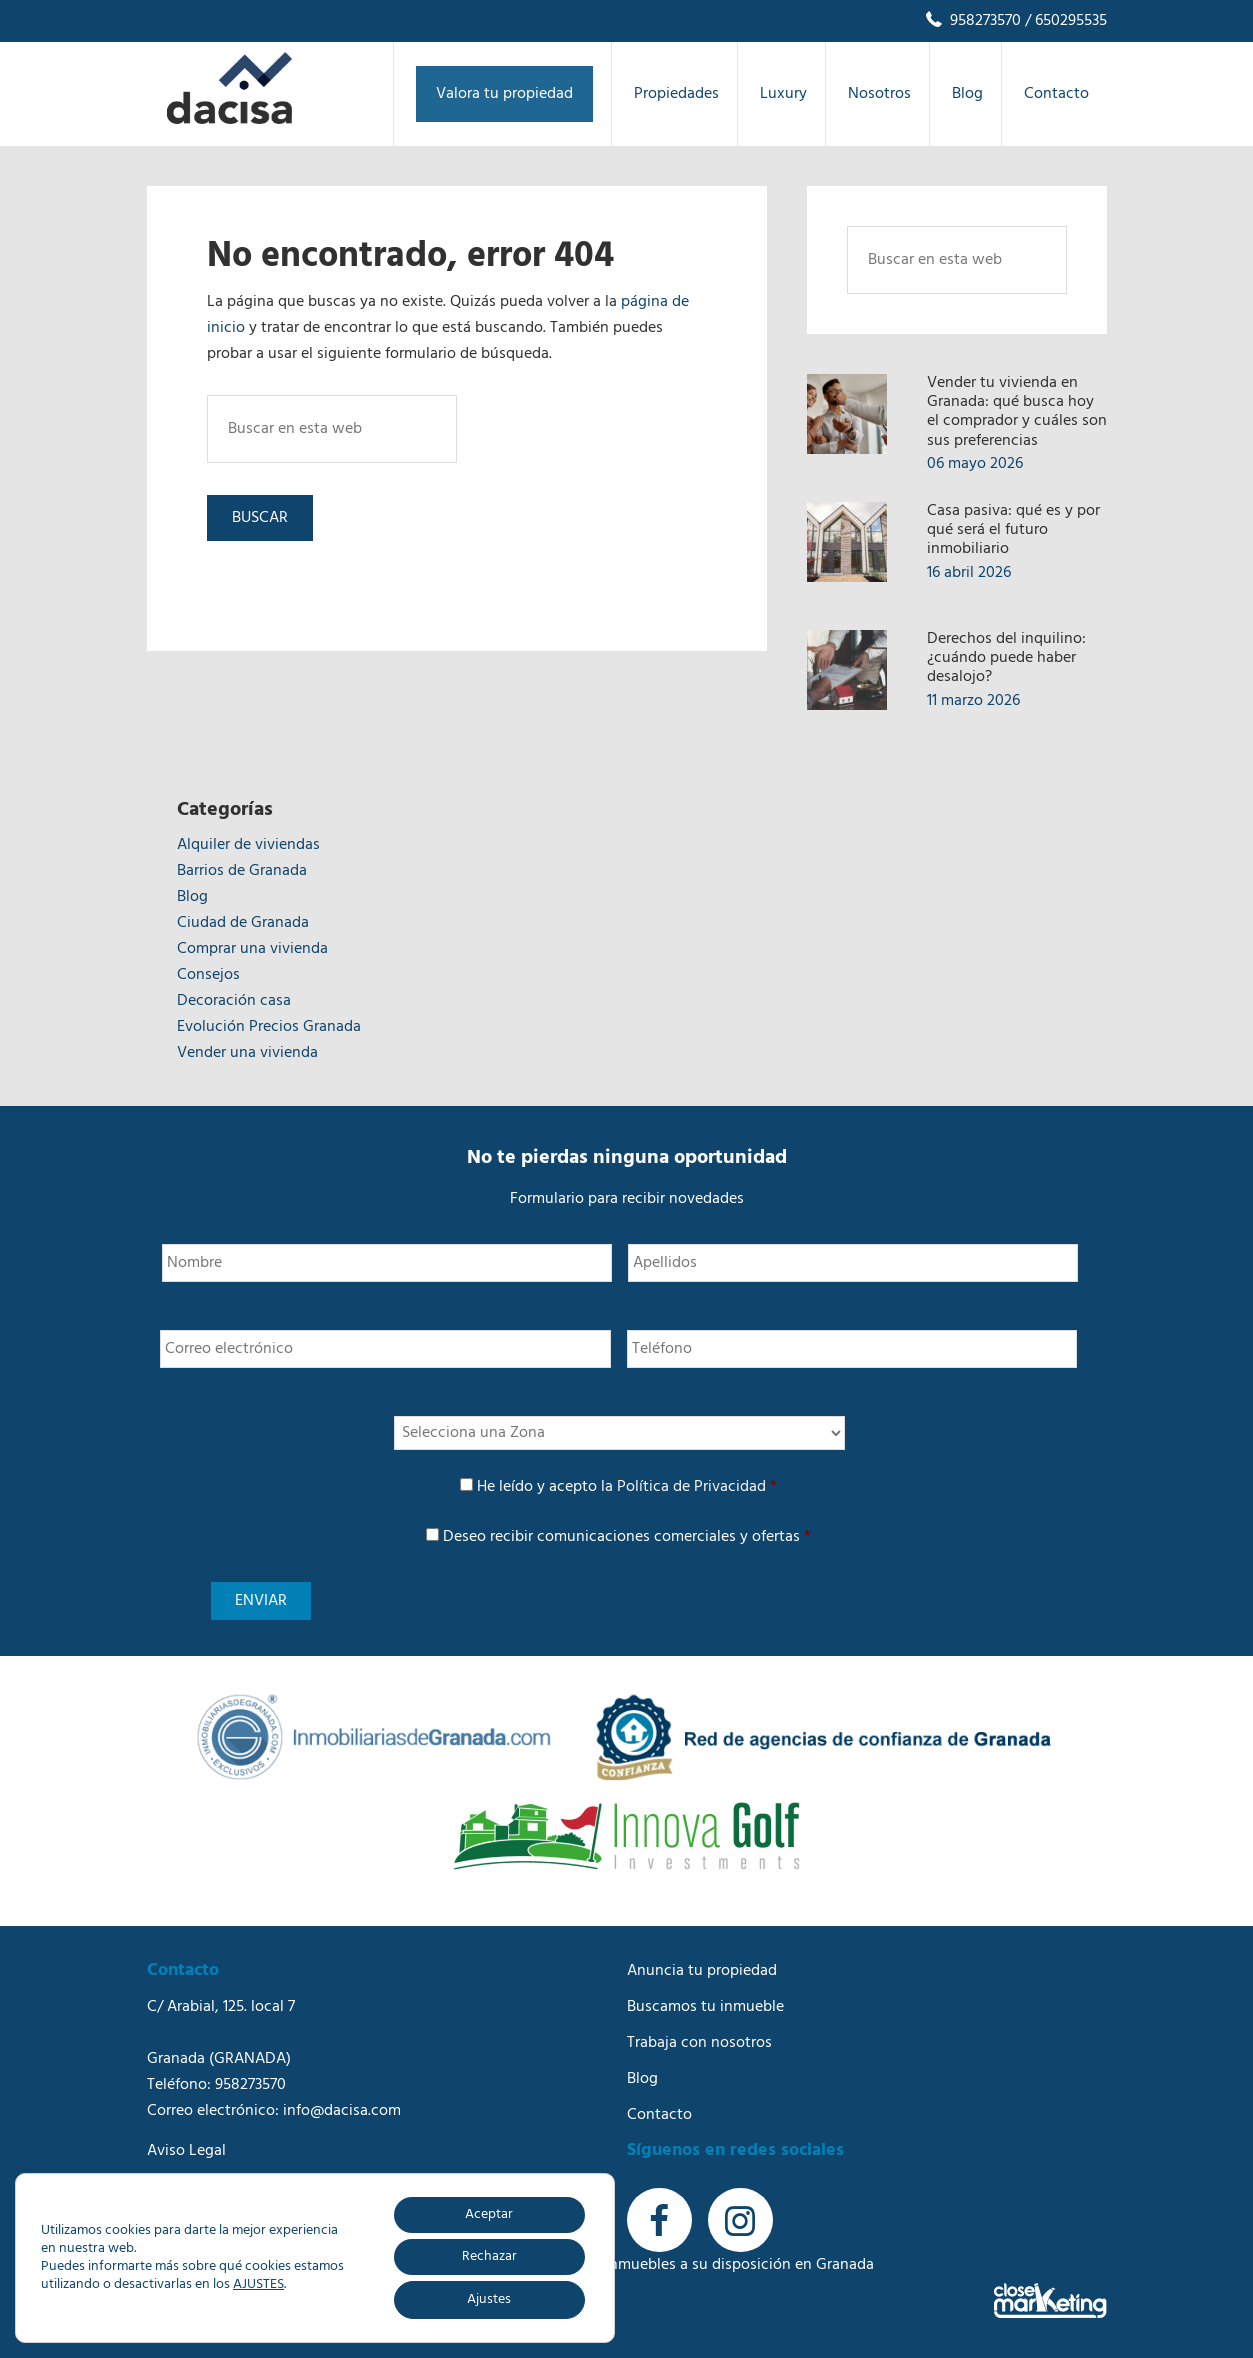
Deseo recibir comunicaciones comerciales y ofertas (627, 1537)
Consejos (208, 975)
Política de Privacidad (691, 1487)
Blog (192, 897)
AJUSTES (258, 2285)
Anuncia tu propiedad (702, 1971)
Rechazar (489, 2256)
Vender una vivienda (247, 1053)
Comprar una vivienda (252, 949)
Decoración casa (234, 1001)
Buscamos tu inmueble (705, 2007)
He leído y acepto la (627, 1487)
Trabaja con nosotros (699, 2043)
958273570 (971, 21)
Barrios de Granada (242, 871)
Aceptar (489, 2214)
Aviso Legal (186, 2151)
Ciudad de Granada (243, 923)
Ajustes (489, 2299)
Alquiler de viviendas (248, 845)
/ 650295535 (1064, 21)
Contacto (659, 2115)
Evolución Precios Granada (269, 1027)
